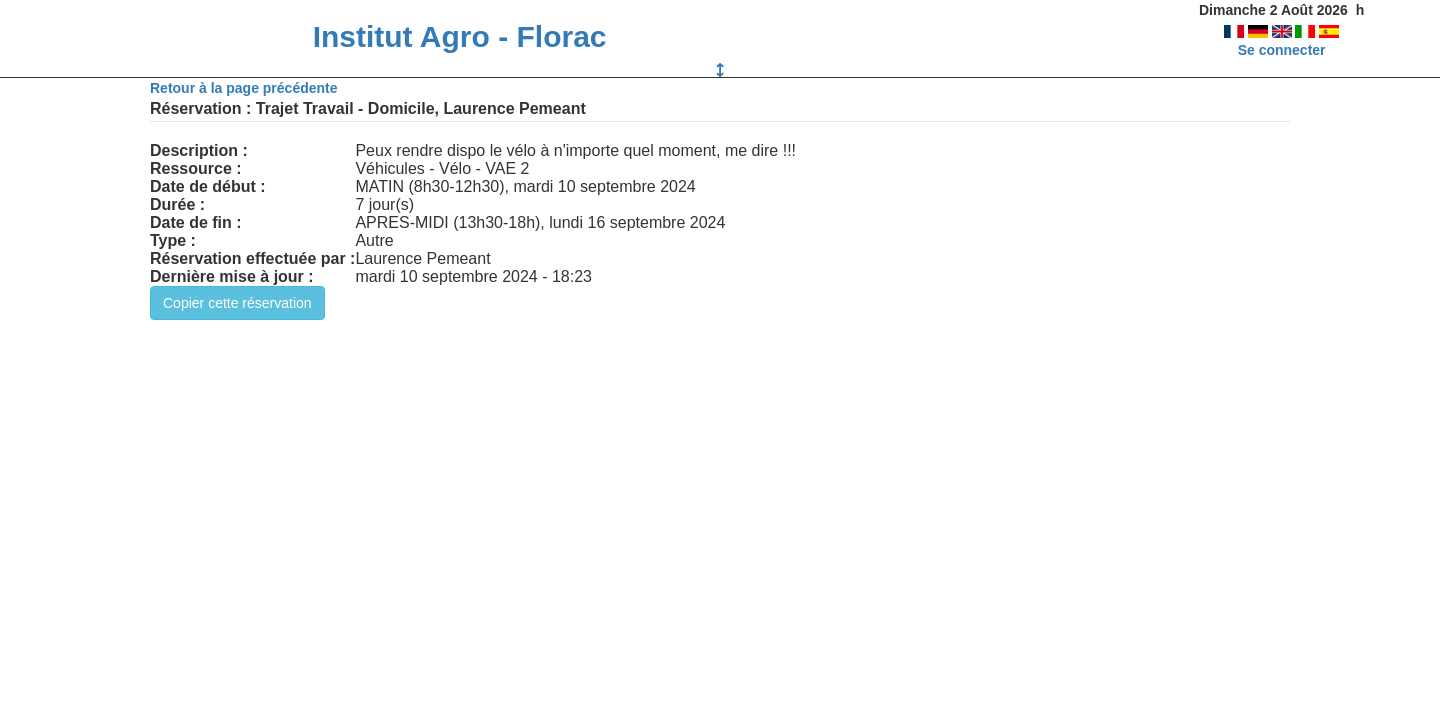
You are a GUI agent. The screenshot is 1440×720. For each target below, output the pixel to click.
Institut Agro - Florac (460, 36)
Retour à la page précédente (244, 88)
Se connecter (1282, 50)
